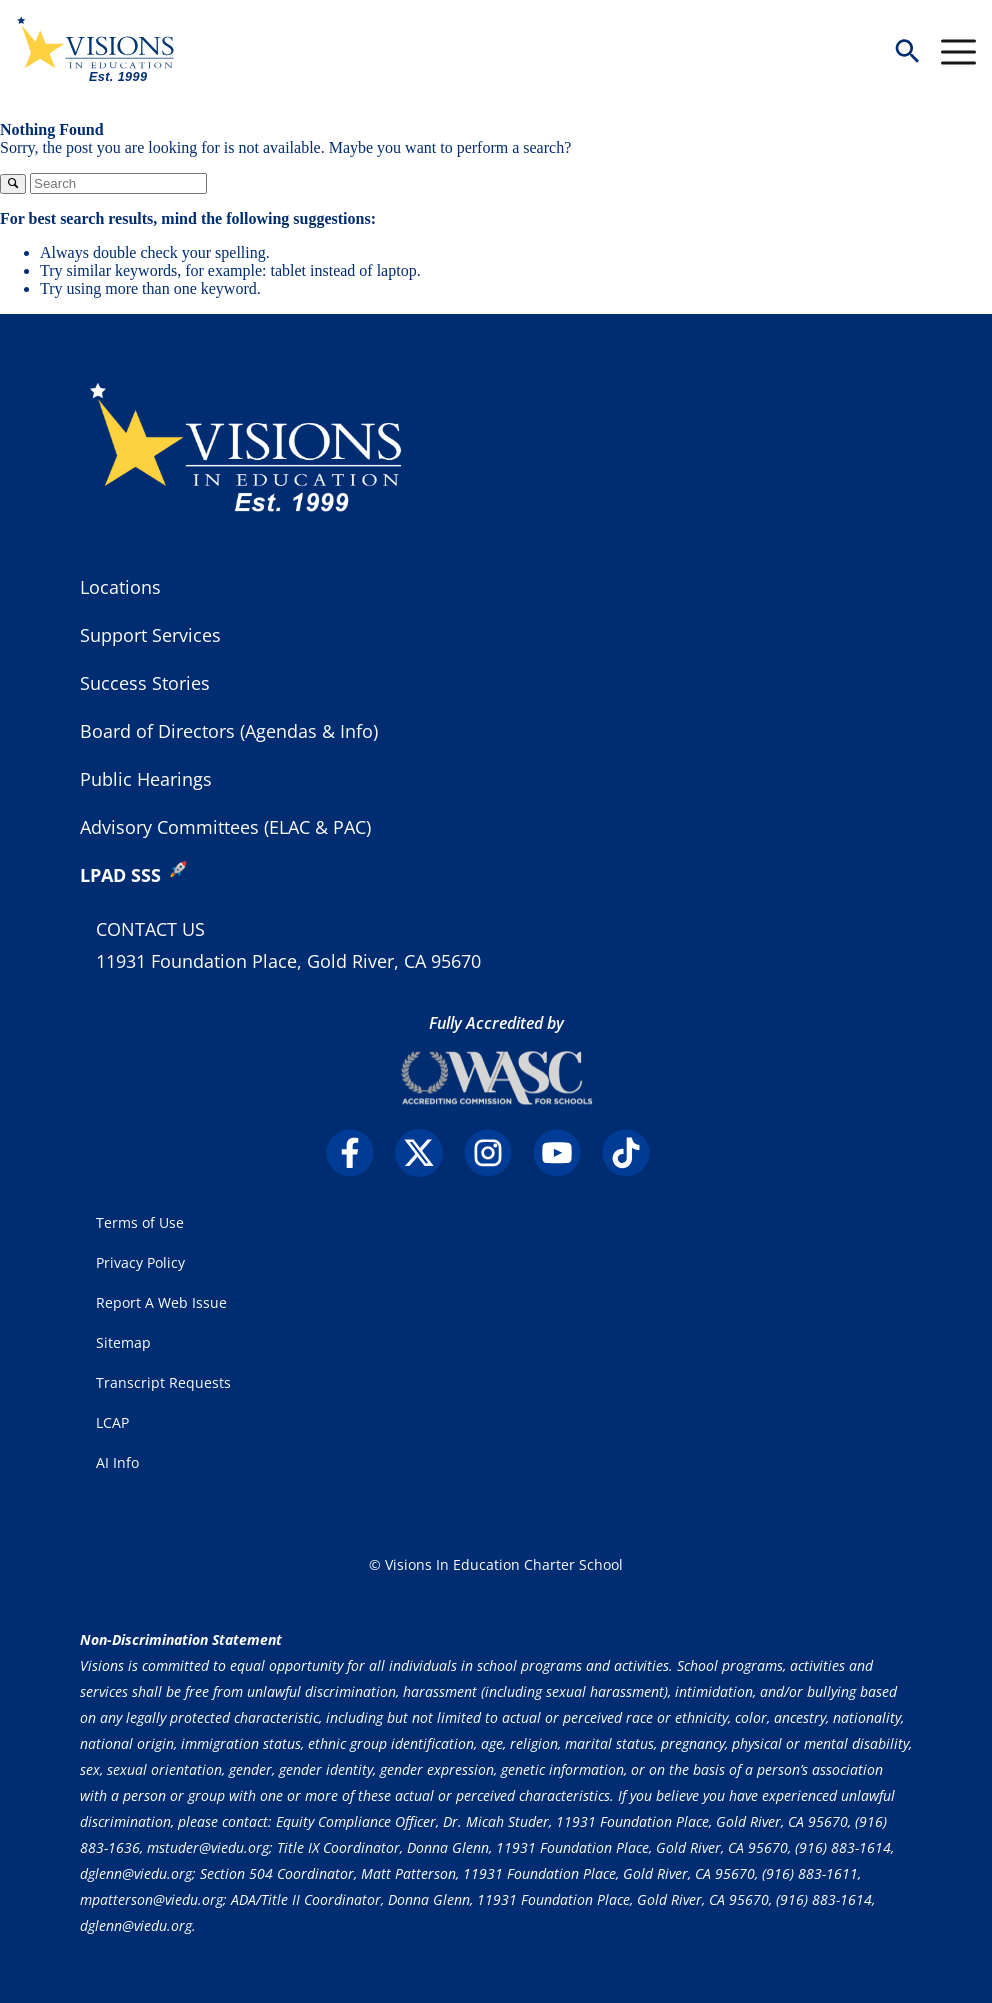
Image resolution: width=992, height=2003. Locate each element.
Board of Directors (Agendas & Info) (229, 731)
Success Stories (145, 683)
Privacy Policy (140, 1262)
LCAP (112, 1422)
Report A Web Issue (161, 1302)
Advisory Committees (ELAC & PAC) (225, 827)
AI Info (117, 1462)
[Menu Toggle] (958, 52)
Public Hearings (146, 779)
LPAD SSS (120, 875)
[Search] (118, 183)
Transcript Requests (163, 1382)
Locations (120, 587)
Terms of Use (140, 1222)
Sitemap (123, 1342)
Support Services (150, 635)
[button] (907, 52)
